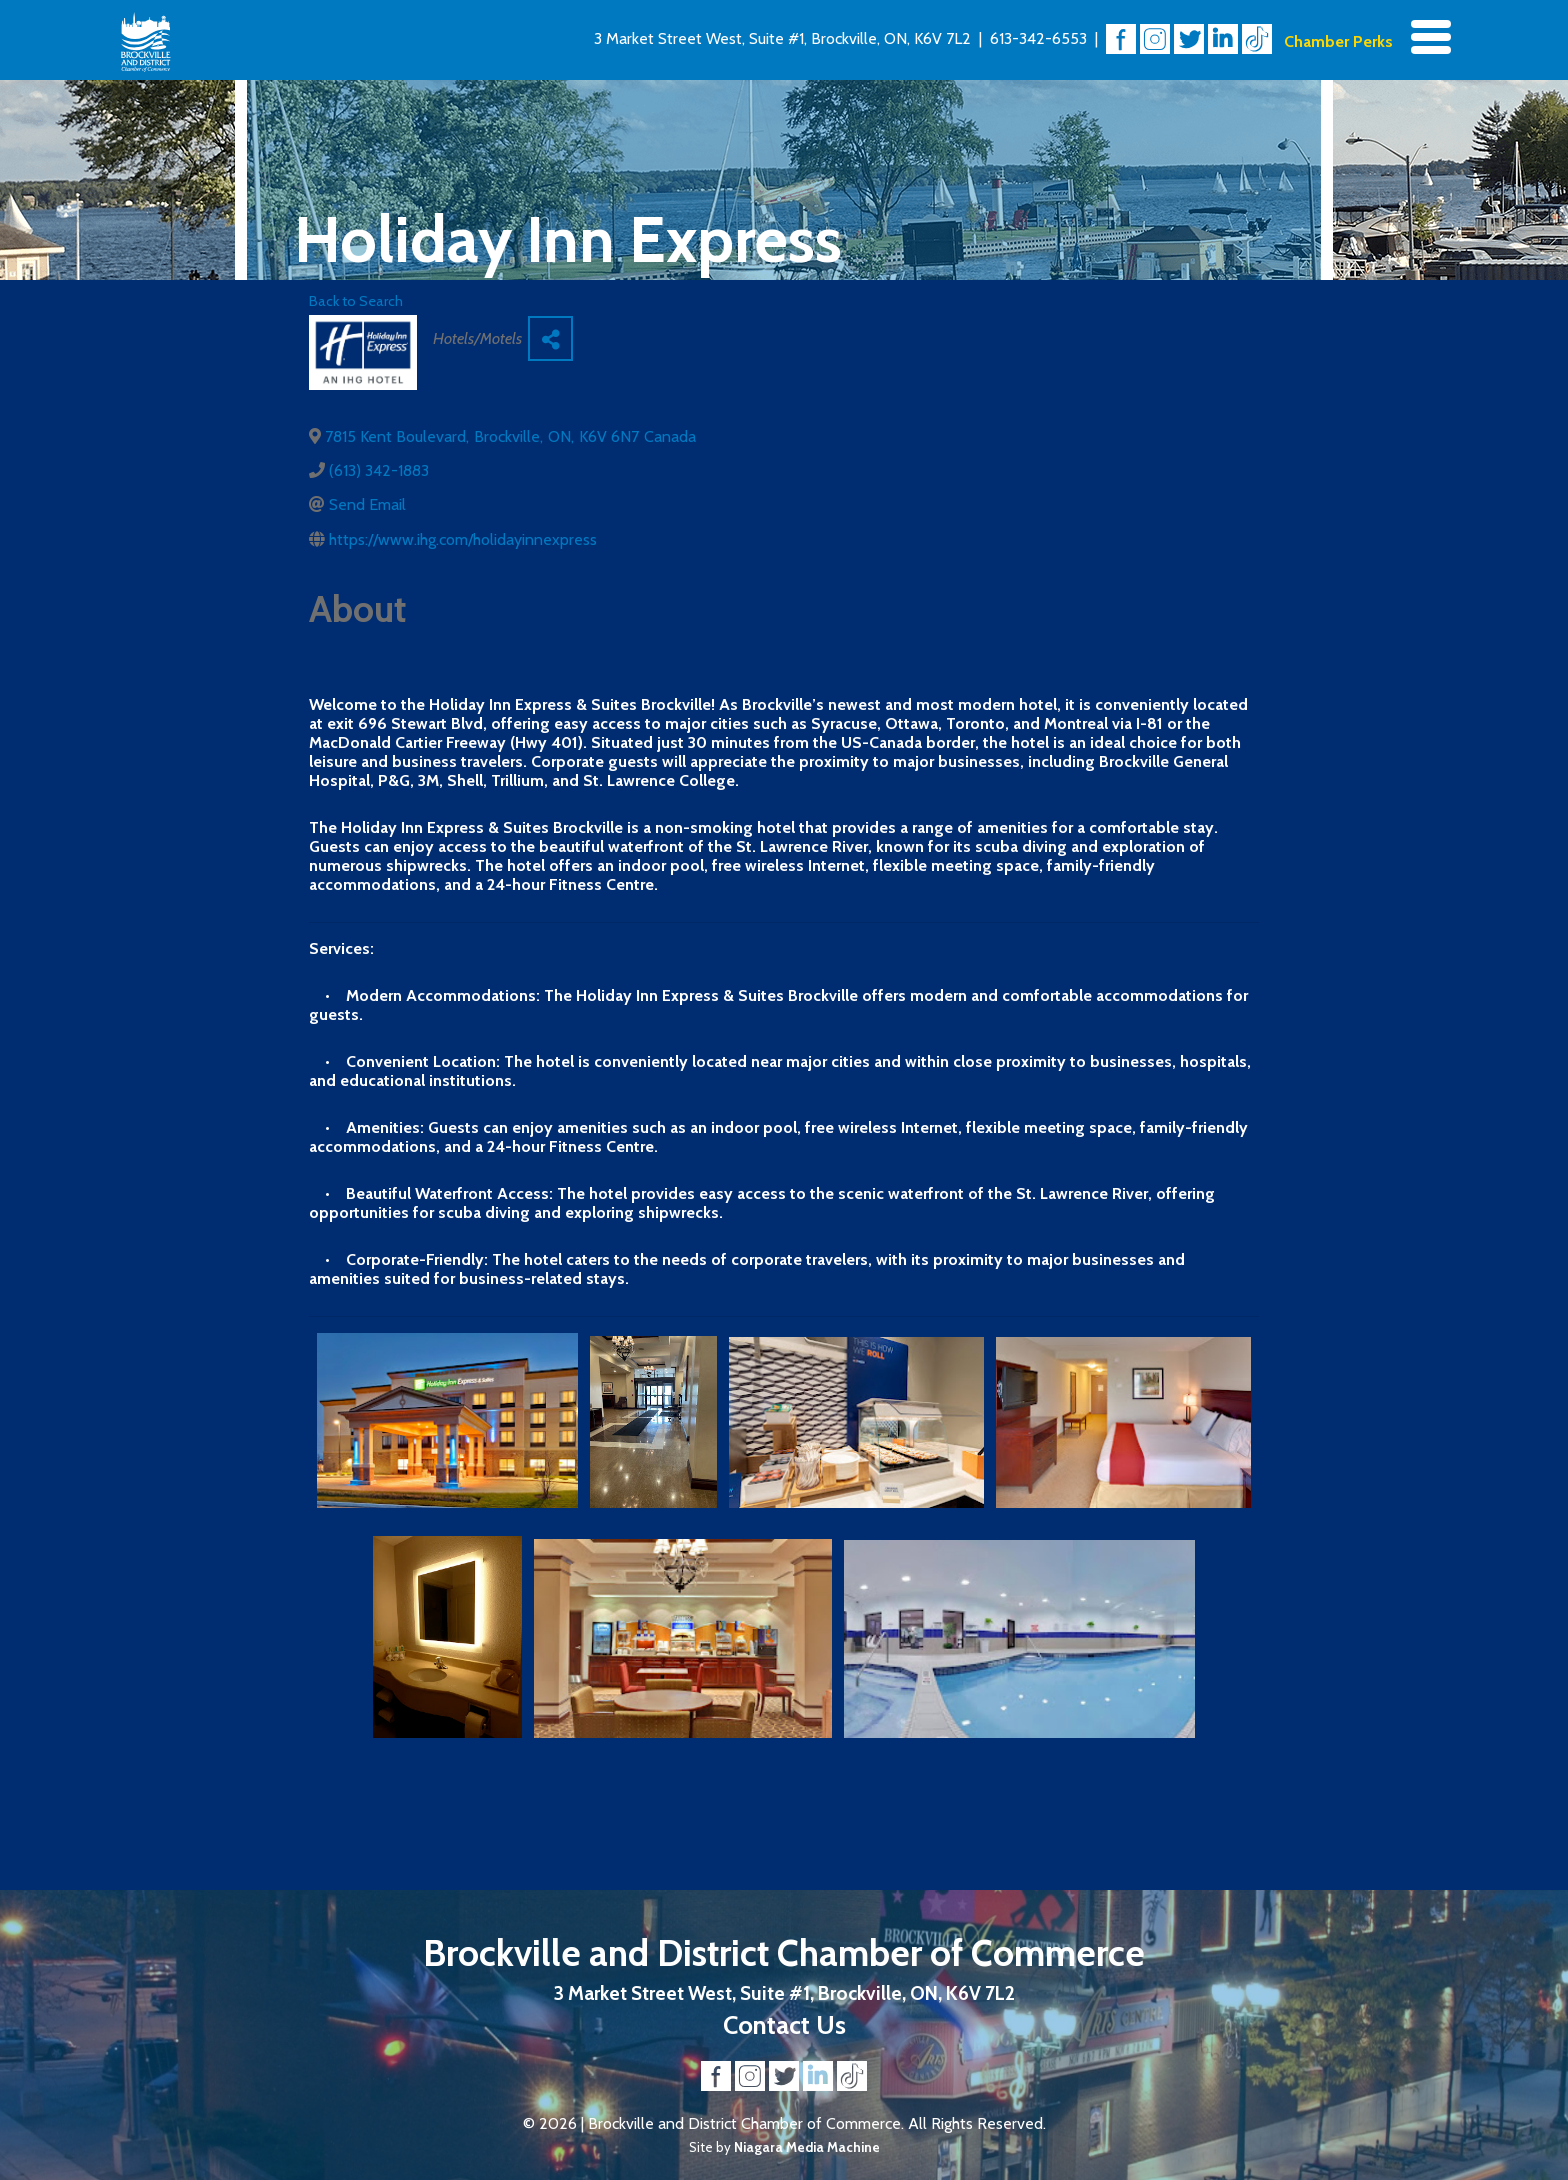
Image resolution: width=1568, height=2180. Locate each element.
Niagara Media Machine (807, 2147)
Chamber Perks (1338, 41)
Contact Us (784, 2024)
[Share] (550, 338)
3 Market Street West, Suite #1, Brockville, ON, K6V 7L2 (782, 38)
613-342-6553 (1038, 38)
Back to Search (356, 301)
